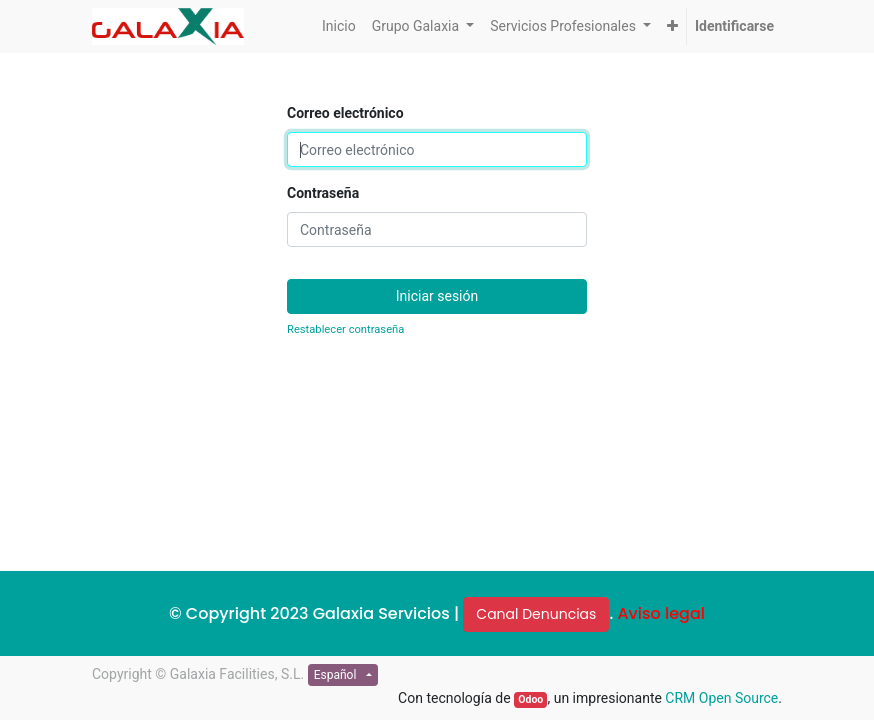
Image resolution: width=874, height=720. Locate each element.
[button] (672, 26)
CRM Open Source (721, 698)
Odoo (530, 699)
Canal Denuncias (536, 614)
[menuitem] (339, 26)
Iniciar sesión (437, 296)
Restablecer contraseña (345, 329)
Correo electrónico (345, 113)
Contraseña (323, 193)
